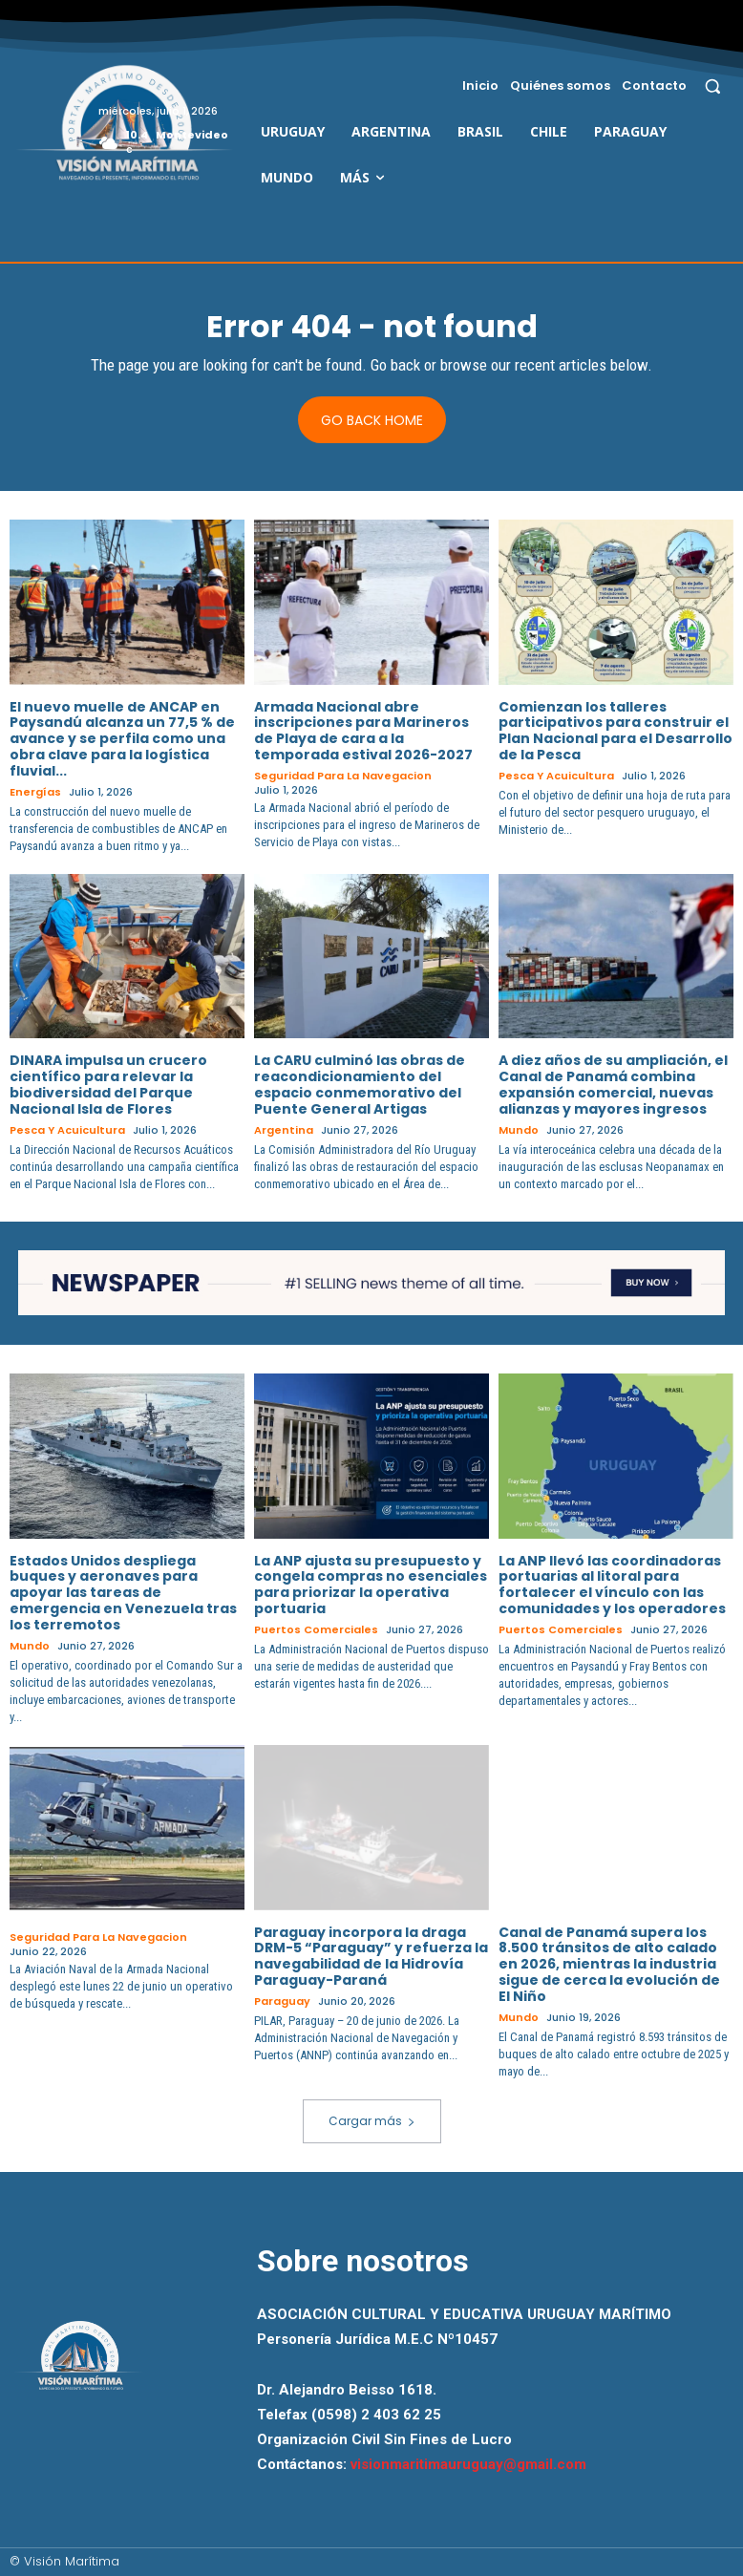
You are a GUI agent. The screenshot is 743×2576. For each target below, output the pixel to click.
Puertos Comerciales (316, 1630)
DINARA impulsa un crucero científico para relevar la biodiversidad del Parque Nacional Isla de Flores (108, 1084)
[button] (712, 85)
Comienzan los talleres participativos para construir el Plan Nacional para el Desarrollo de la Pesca (615, 730)
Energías (35, 792)
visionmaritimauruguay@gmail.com (468, 2464)
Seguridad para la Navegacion (343, 776)
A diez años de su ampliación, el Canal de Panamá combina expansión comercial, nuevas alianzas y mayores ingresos (613, 1084)
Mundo (519, 1130)
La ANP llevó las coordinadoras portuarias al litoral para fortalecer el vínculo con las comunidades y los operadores (612, 1584)
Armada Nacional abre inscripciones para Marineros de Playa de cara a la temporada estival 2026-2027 (363, 730)
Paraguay (282, 2001)
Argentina (283, 1130)
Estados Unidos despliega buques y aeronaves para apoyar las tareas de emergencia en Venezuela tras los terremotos (123, 1592)
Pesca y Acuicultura (556, 776)
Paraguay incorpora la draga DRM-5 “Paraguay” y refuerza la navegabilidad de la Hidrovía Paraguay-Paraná (371, 1956)
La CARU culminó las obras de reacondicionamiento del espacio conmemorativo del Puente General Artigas (359, 1084)
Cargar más (372, 2121)
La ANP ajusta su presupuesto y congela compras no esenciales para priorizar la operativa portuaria (370, 1584)
